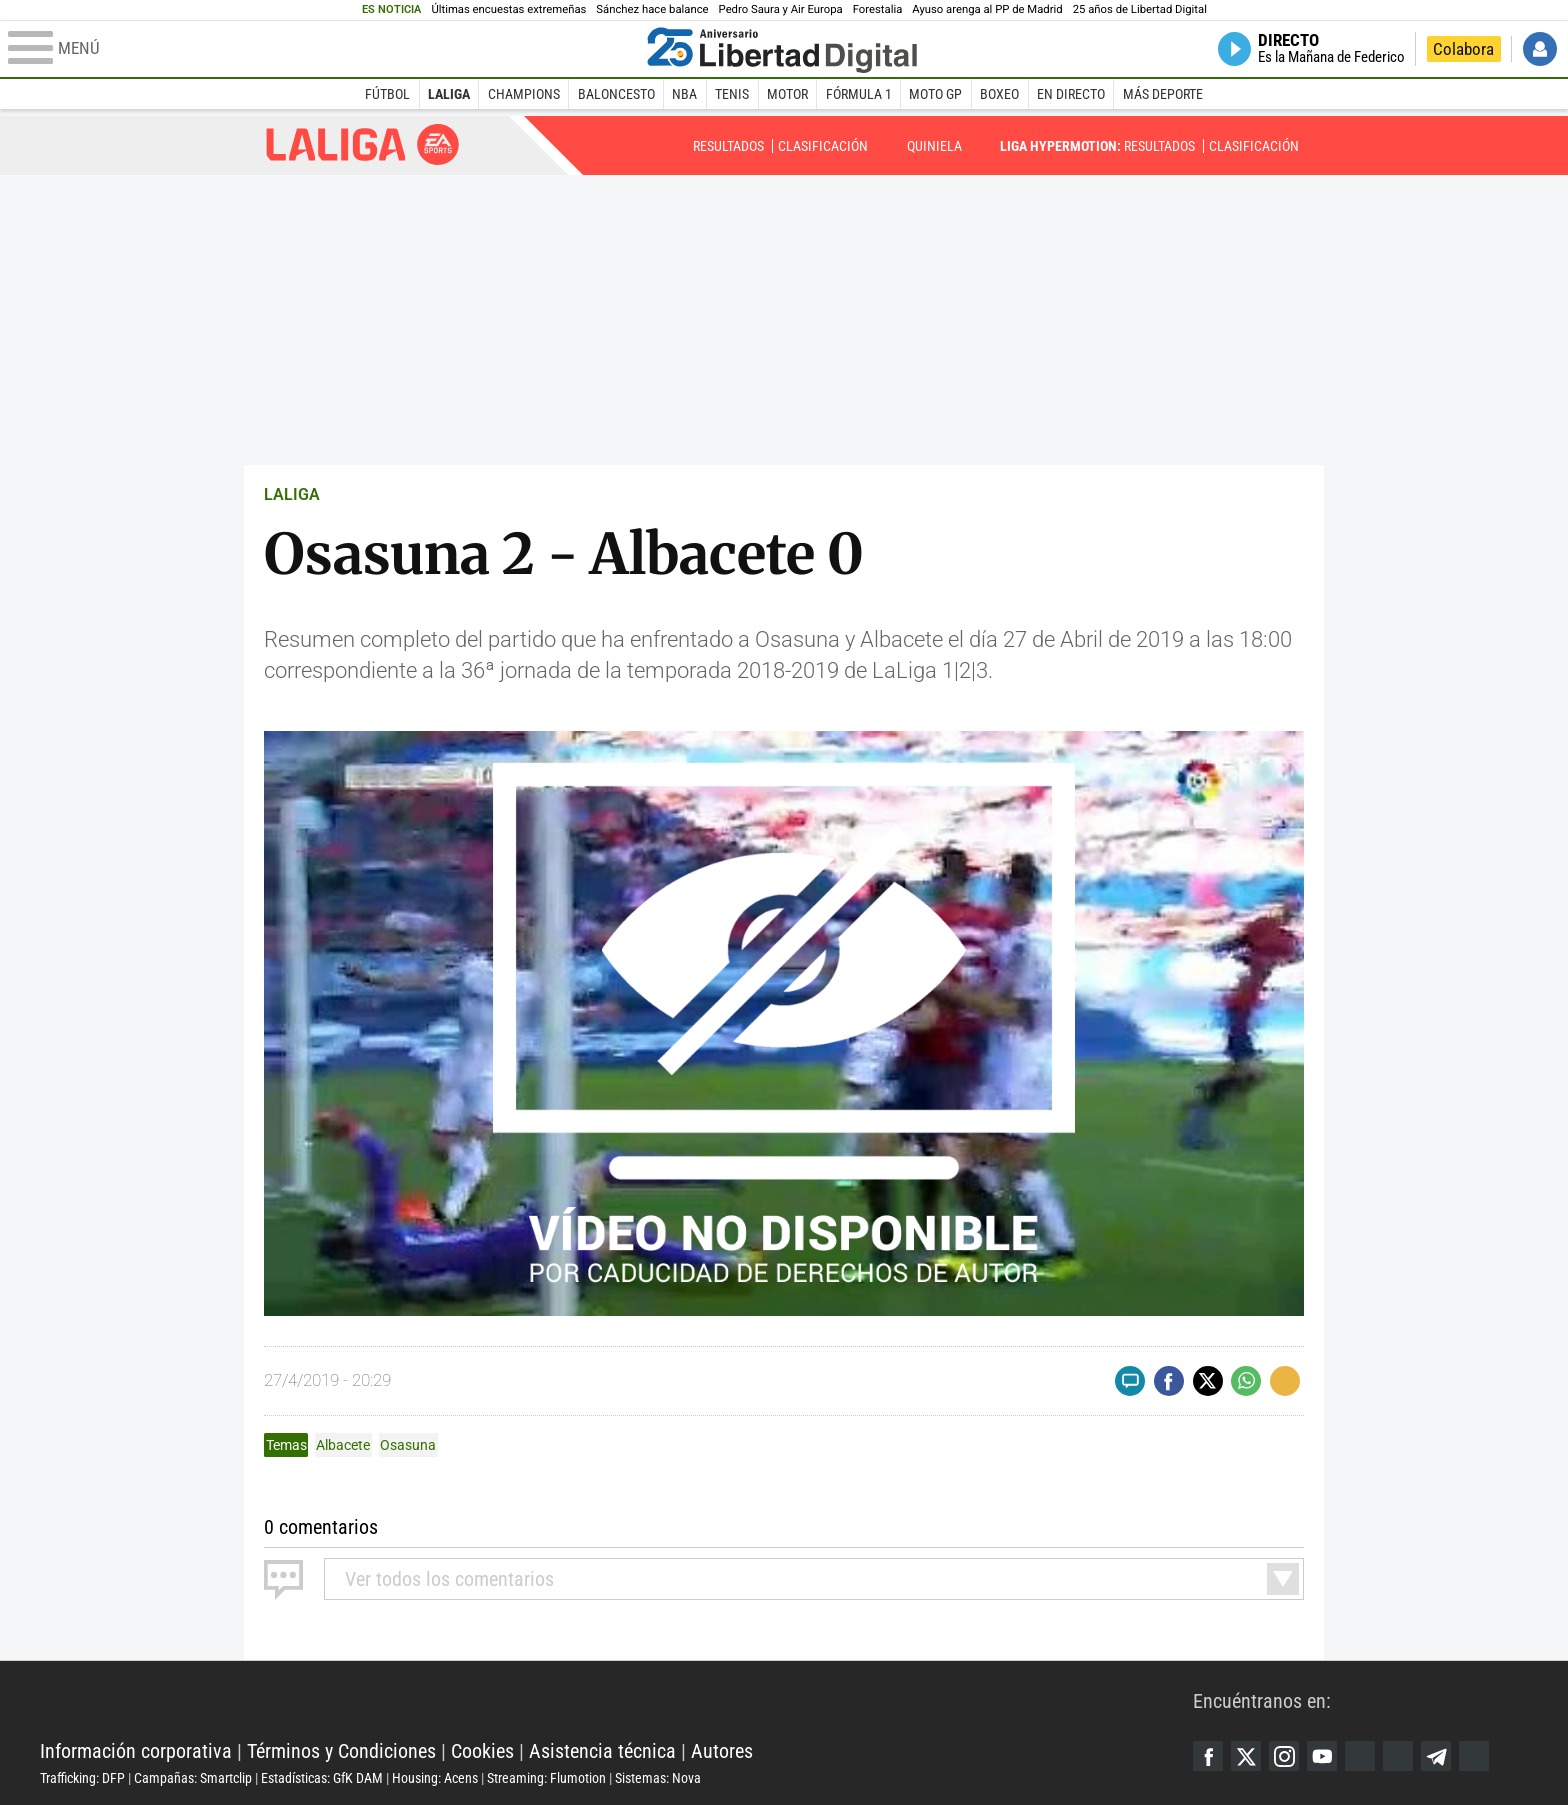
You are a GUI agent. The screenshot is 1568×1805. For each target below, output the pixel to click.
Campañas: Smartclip (193, 1778)
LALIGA (292, 494)
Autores (722, 1751)
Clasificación (823, 146)
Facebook (1208, 1756)
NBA (684, 94)
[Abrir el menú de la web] (323, 49)
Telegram (1436, 1756)
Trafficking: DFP (82, 1778)
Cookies (482, 1751)
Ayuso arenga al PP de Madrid (987, 9)
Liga (363, 144)
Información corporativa (136, 1751)
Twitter (1246, 1756)
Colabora (1463, 49)
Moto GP (935, 94)
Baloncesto (616, 94)
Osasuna (408, 1445)
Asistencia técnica (602, 1751)
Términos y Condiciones (341, 1751)
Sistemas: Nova (658, 1778)
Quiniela (934, 146)
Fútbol (387, 94)
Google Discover (1360, 1756)
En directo (1071, 94)
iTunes (1474, 1756)
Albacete (343, 1445)
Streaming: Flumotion (546, 1778)
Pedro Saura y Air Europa (781, 9)
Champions (524, 94)
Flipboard (1398, 1756)
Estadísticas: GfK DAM (322, 1778)
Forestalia (878, 9)
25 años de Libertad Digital (1140, 9)
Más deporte (1163, 94)
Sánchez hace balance (652, 9)
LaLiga (449, 94)
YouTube (1322, 1756)
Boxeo (999, 94)
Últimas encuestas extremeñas (508, 9)
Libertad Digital (616, 1701)
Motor (787, 94)
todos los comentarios (449, 1579)
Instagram (1284, 1756)
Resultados (728, 146)
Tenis (732, 94)
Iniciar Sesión (1540, 49)
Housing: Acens (435, 1778)
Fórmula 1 (859, 94)
